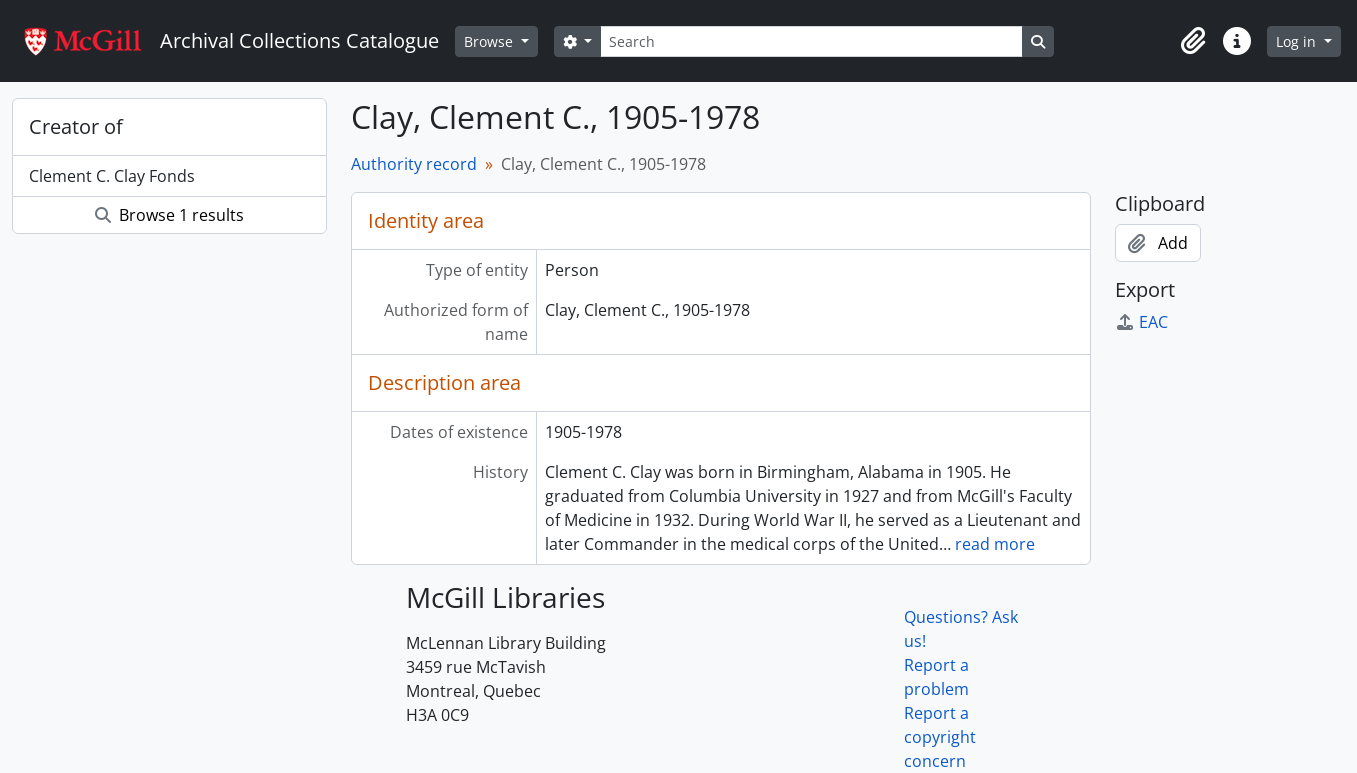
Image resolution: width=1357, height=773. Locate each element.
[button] (1193, 41)
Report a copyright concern (940, 737)
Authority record (414, 164)
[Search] (811, 41)
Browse (490, 41)
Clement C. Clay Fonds (112, 176)
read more (995, 544)
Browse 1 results (169, 215)
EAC (1141, 322)
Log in (1298, 41)
